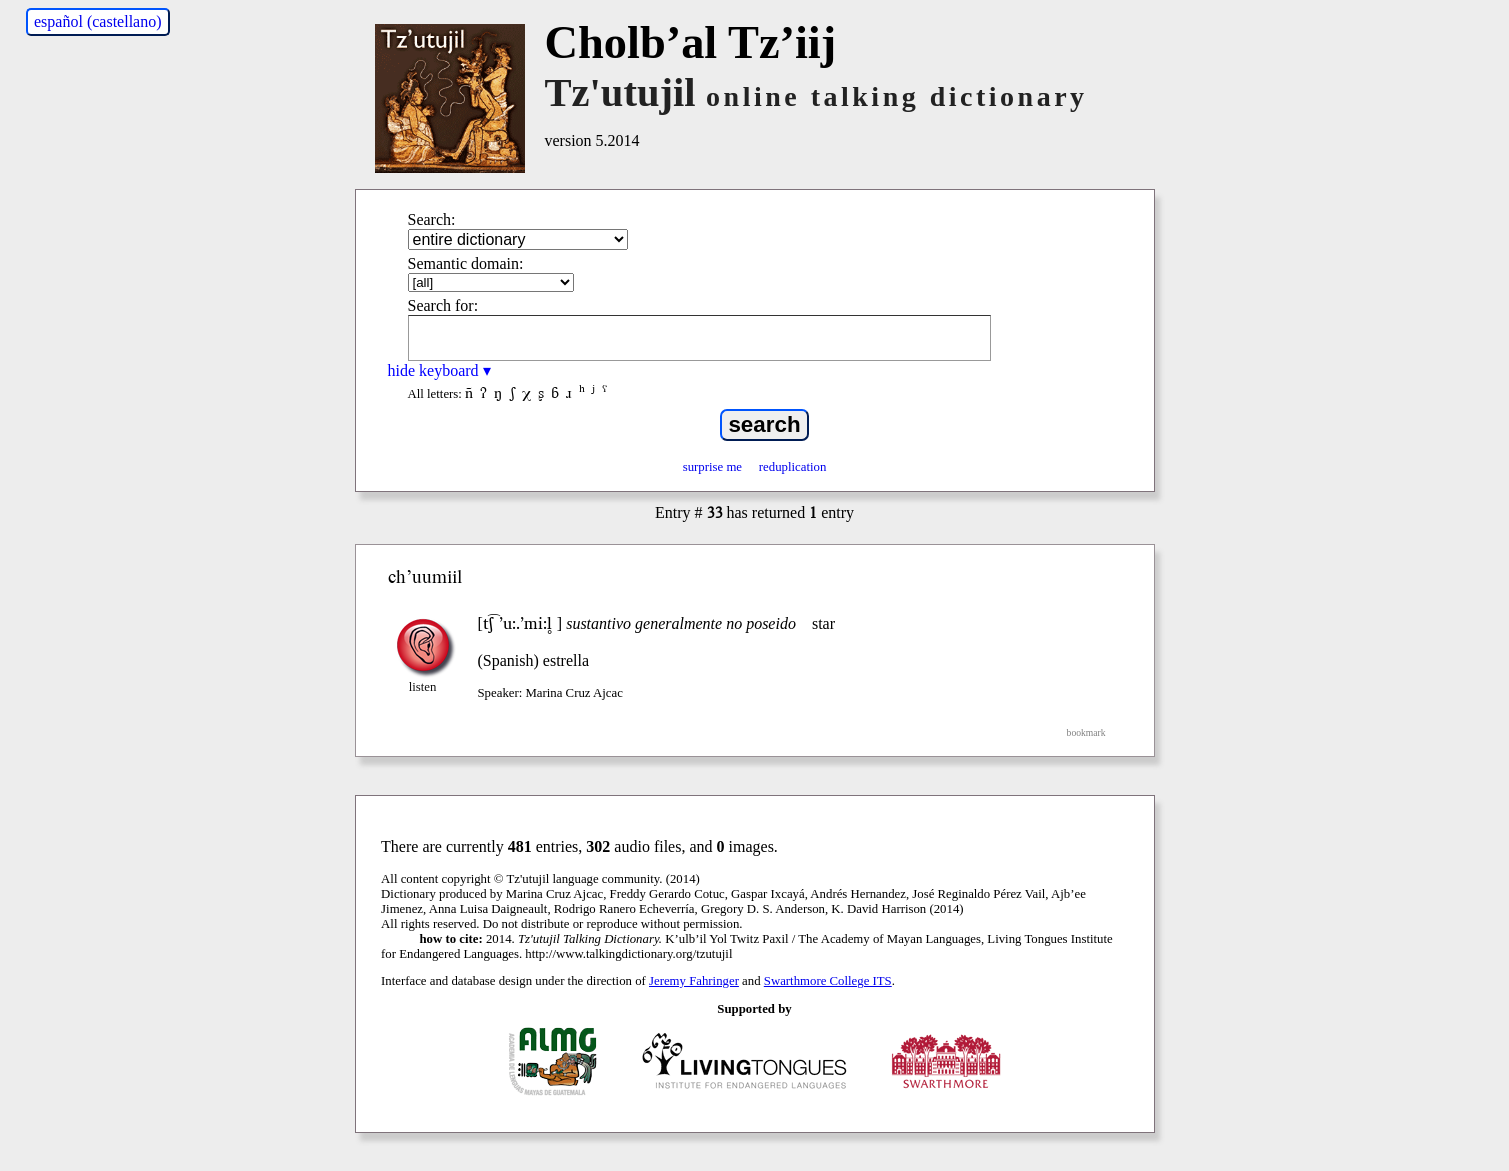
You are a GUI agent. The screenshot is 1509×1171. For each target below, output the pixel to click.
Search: (432, 219)
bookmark (1086, 732)
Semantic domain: (466, 263)
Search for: (443, 305)
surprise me (712, 467)
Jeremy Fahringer (694, 981)
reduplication (793, 467)
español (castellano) (98, 21)
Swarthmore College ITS (828, 981)
